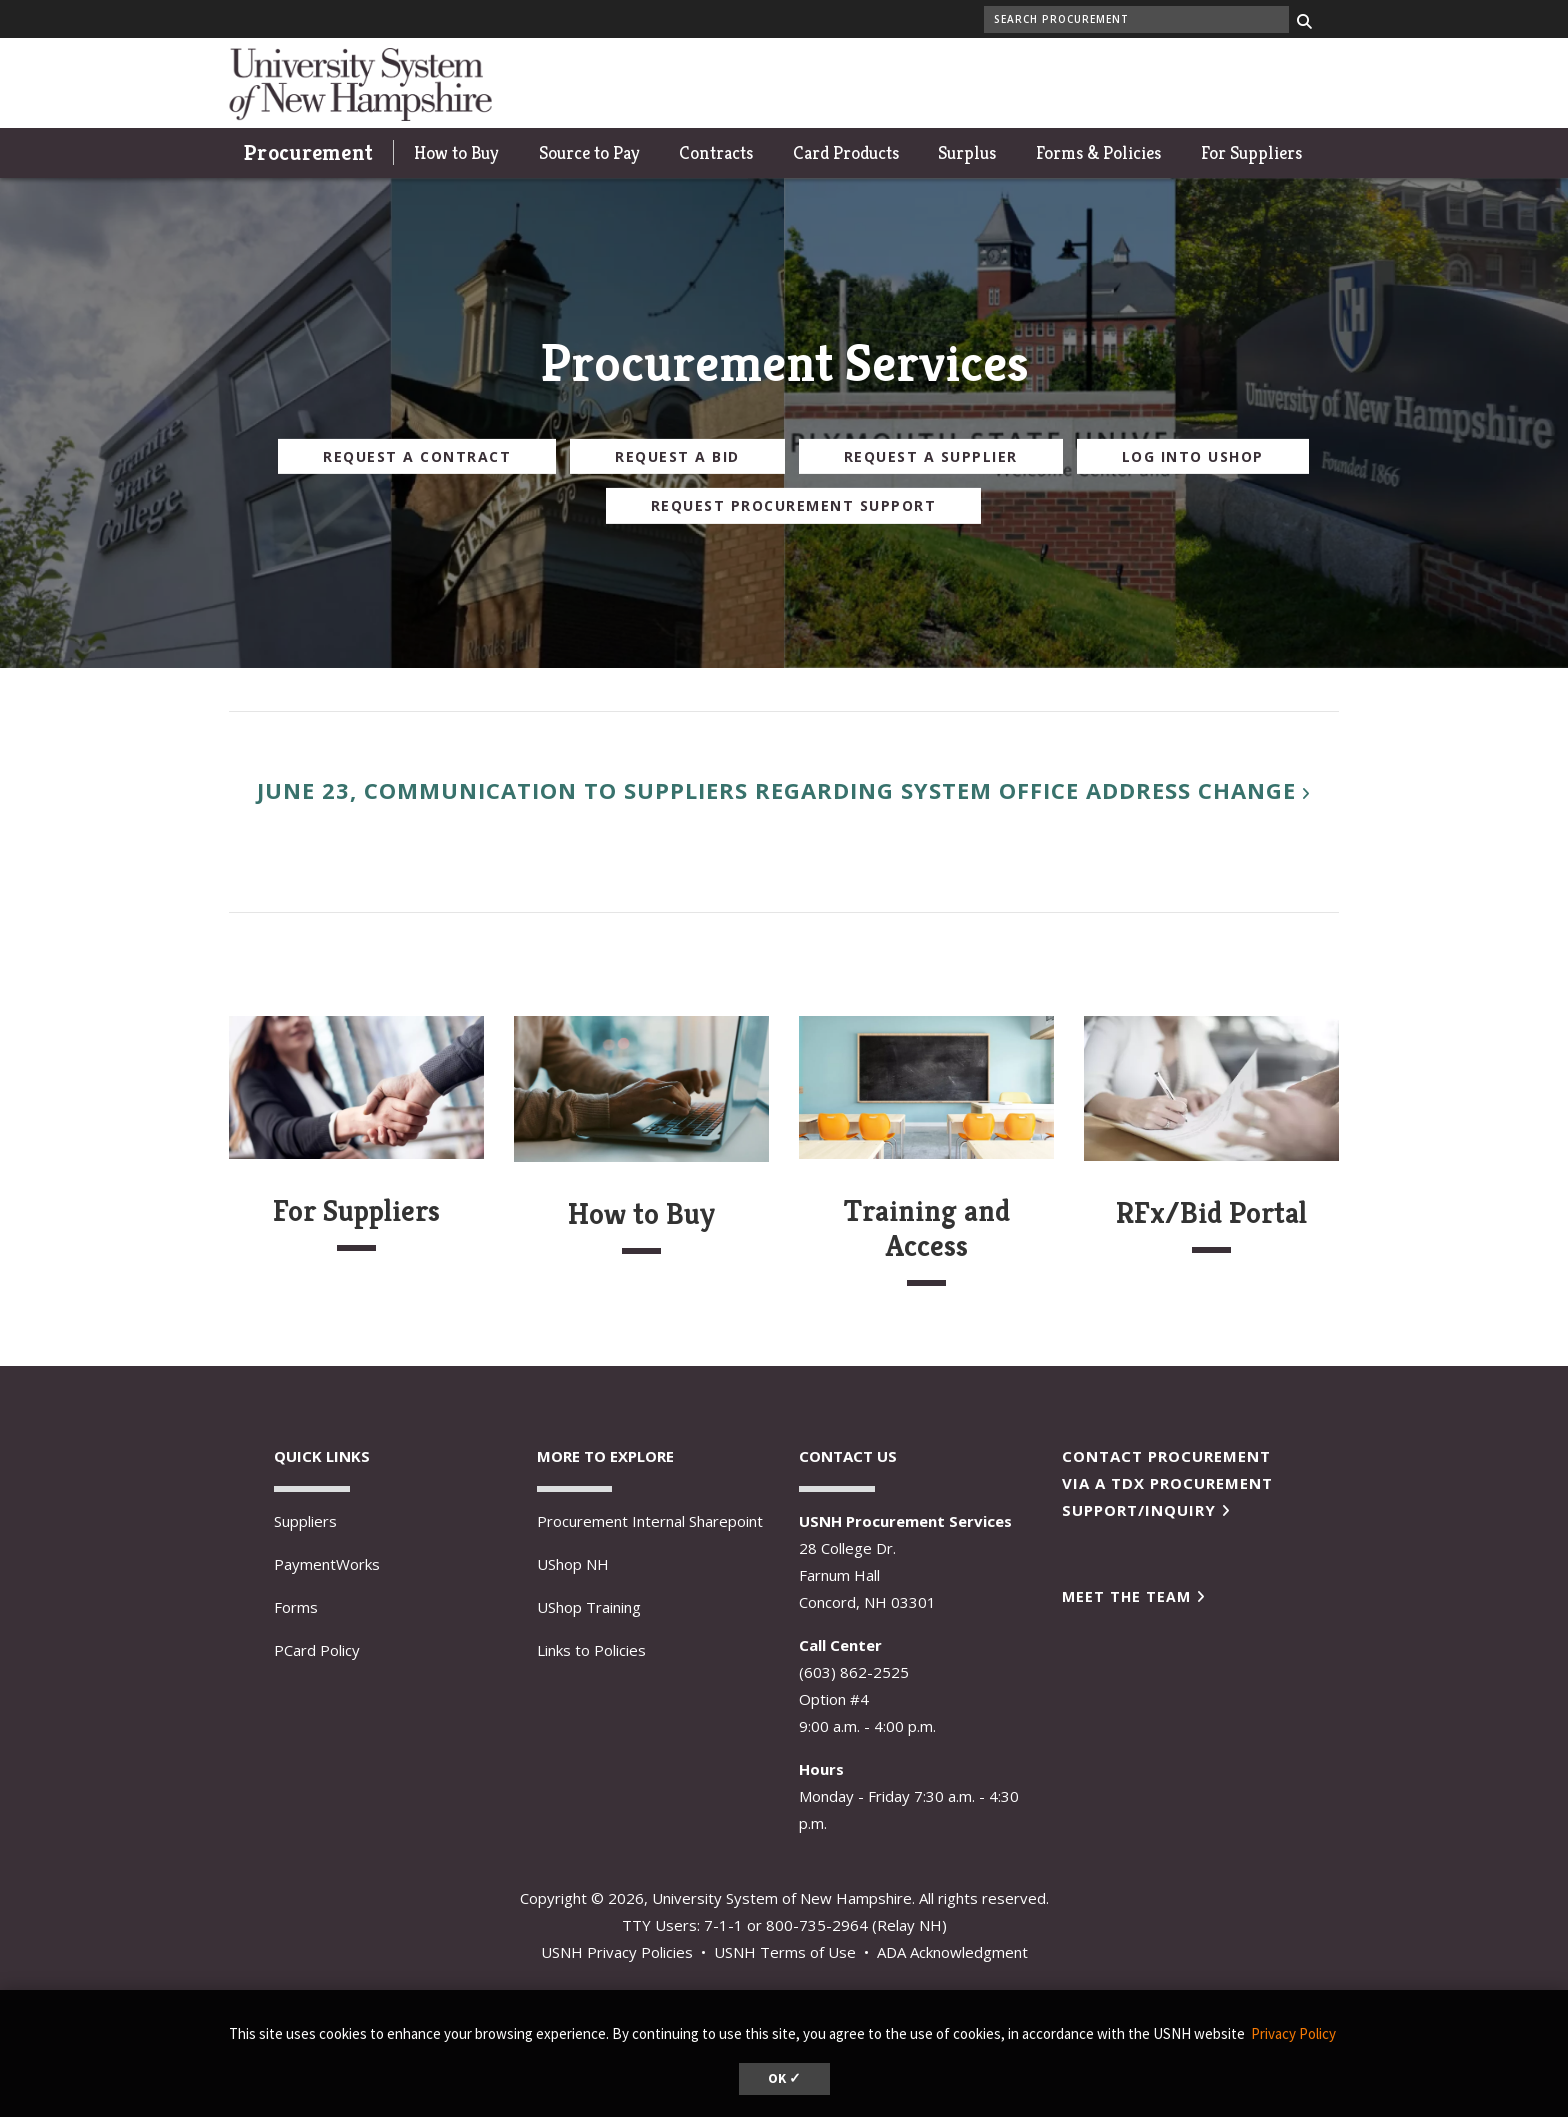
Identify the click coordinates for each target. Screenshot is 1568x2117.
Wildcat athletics (941, 82)
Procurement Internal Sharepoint (650, 1521)
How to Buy (456, 152)
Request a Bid (677, 455)
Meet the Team (1126, 1596)
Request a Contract (417, 455)
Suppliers (305, 1521)
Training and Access (927, 1228)
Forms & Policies (1098, 152)
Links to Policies (591, 1650)
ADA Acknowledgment (952, 1952)
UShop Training (589, 1607)
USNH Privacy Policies (617, 1952)
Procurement (308, 152)
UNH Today (1192, 82)
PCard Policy (317, 1650)
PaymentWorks (327, 1564)
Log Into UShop (1193, 455)
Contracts (716, 152)
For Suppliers (1251, 152)
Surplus (967, 152)
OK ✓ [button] (784, 2078)
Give (1274, 82)
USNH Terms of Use (785, 1952)
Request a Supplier (931, 455)
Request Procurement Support (794, 505)
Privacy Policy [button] (1293, 2033)
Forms (296, 1607)
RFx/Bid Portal (1211, 1213)
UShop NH (573, 1564)
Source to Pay (589, 152)
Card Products (846, 152)
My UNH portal (1075, 82)
